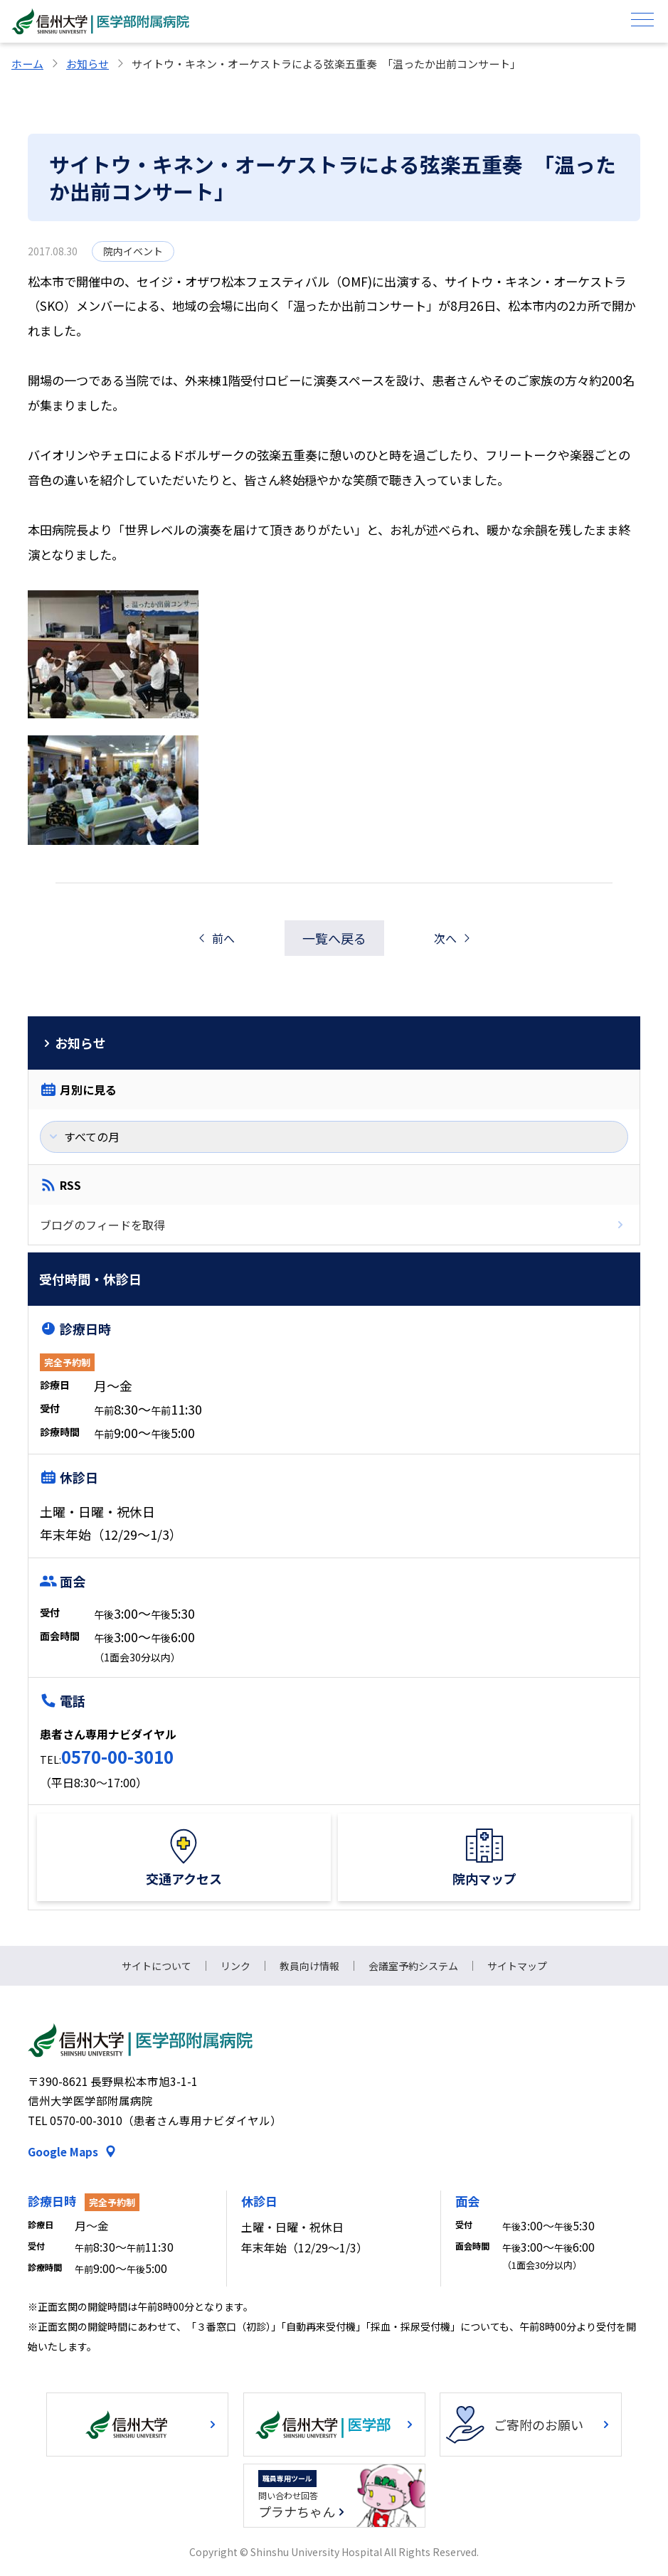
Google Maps (63, 2151)
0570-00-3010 (117, 1756)
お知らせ (87, 63)
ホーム (27, 63)
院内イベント (133, 251)
